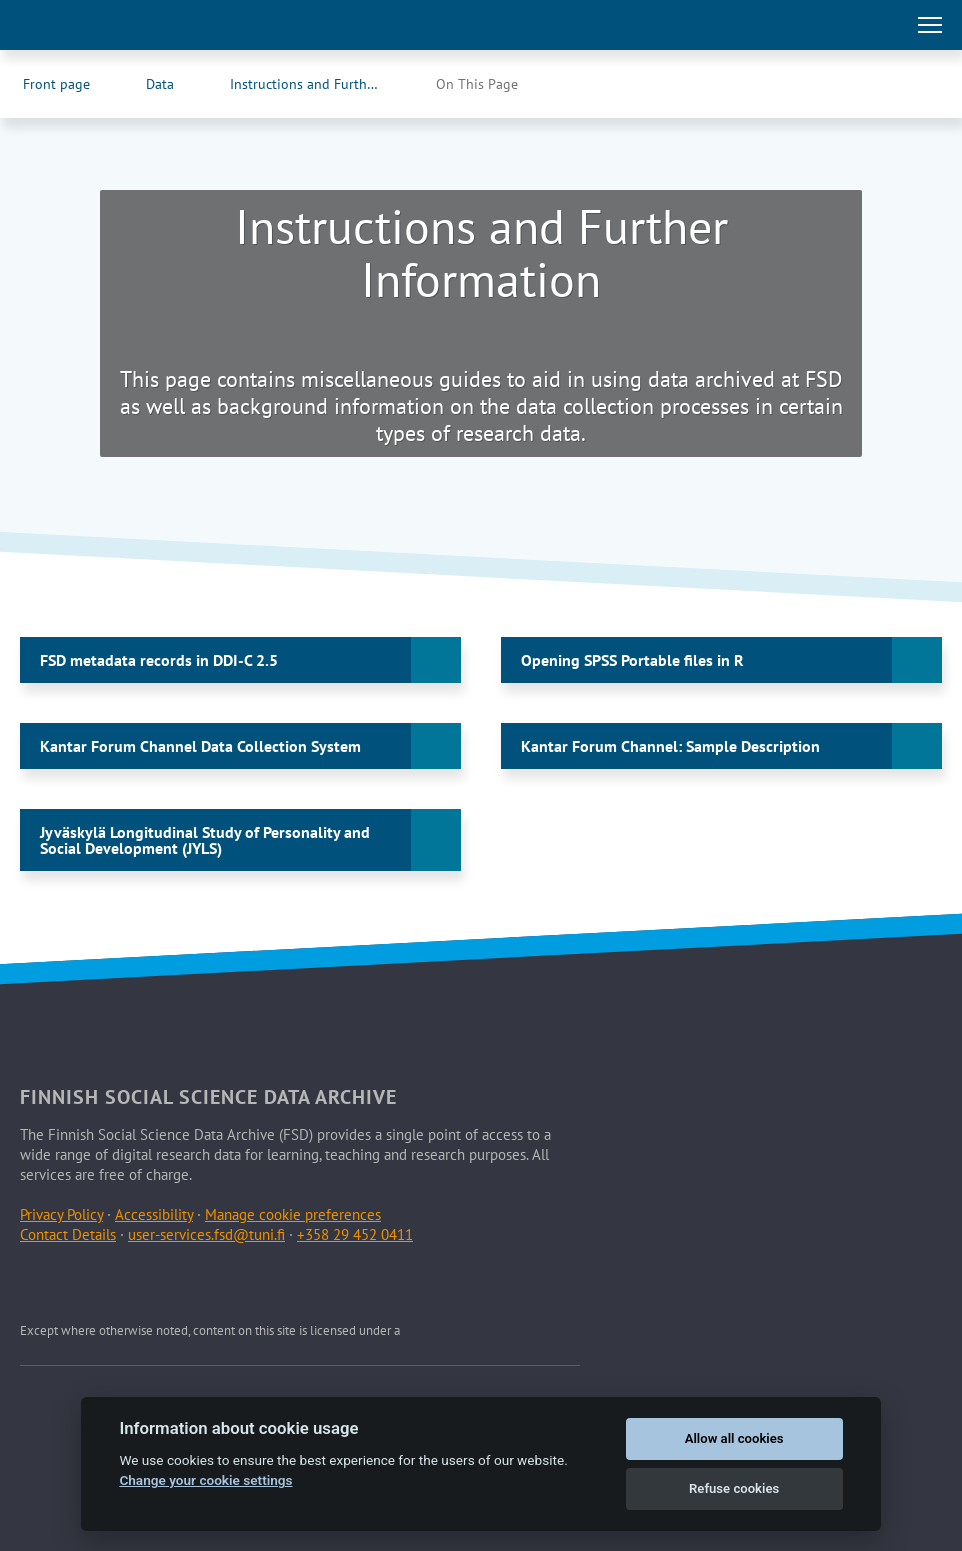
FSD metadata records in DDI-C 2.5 (159, 660)
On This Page (477, 84)
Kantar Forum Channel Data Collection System (200, 746)
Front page (56, 84)
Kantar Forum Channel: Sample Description (670, 746)
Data (160, 84)
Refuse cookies (734, 1488)
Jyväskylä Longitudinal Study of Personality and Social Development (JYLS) (205, 840)
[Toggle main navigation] (930, 25)
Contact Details (68, 1234)
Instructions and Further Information (325, 84)
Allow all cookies (734, 1438)
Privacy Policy (61, 1214)
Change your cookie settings (205, 1480)
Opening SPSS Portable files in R (632, 660)
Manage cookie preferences (293, 1214)
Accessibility (154, 1214)
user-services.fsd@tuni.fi (206, 1234)
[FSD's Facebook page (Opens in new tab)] (878, 84)
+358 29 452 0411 (355, 1234)
